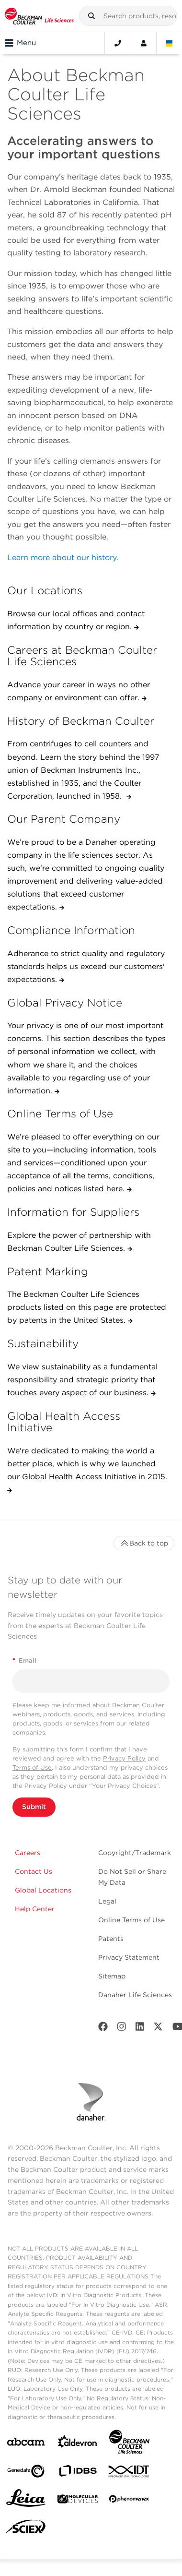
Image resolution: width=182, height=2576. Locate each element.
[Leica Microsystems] (26, 2501)
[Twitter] (158, 2028)
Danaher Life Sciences (135, 1995)
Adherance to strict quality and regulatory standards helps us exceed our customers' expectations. (86, 966)
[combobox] (128, 15)
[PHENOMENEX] (129, 2500)
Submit (34, 1806)
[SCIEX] (26, 2529)
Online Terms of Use (131, 1920)
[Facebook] (103, 2028)
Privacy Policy (124, 1758)
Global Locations (43, 1890)
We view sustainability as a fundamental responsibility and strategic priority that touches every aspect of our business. (82, 1379)
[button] (91, 15)
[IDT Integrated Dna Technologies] (129, 2473)
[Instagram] (121, 2028)
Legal (107, 1901)
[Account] (143, 43)
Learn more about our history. (62, 557)
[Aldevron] (78, 2444)
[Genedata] (26, 2473)
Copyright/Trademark (134, 1853)
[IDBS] (78, 2473)
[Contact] (118, 43)
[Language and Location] (169, 43)
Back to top (144, 1543)
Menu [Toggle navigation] (20, 43)
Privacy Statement (128, 1957)
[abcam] (26, 2443)
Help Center (35, 1909)
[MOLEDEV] (78, 2500)
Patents (111, 1938)
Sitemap (111, 1976)
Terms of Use (32, 1767)
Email (24, 1660)
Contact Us (33, 1871)
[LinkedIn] (140, 2028)
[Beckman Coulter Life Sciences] (129, 2443)
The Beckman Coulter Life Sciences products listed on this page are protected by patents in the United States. (86, 1307)
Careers (27, 1853)
